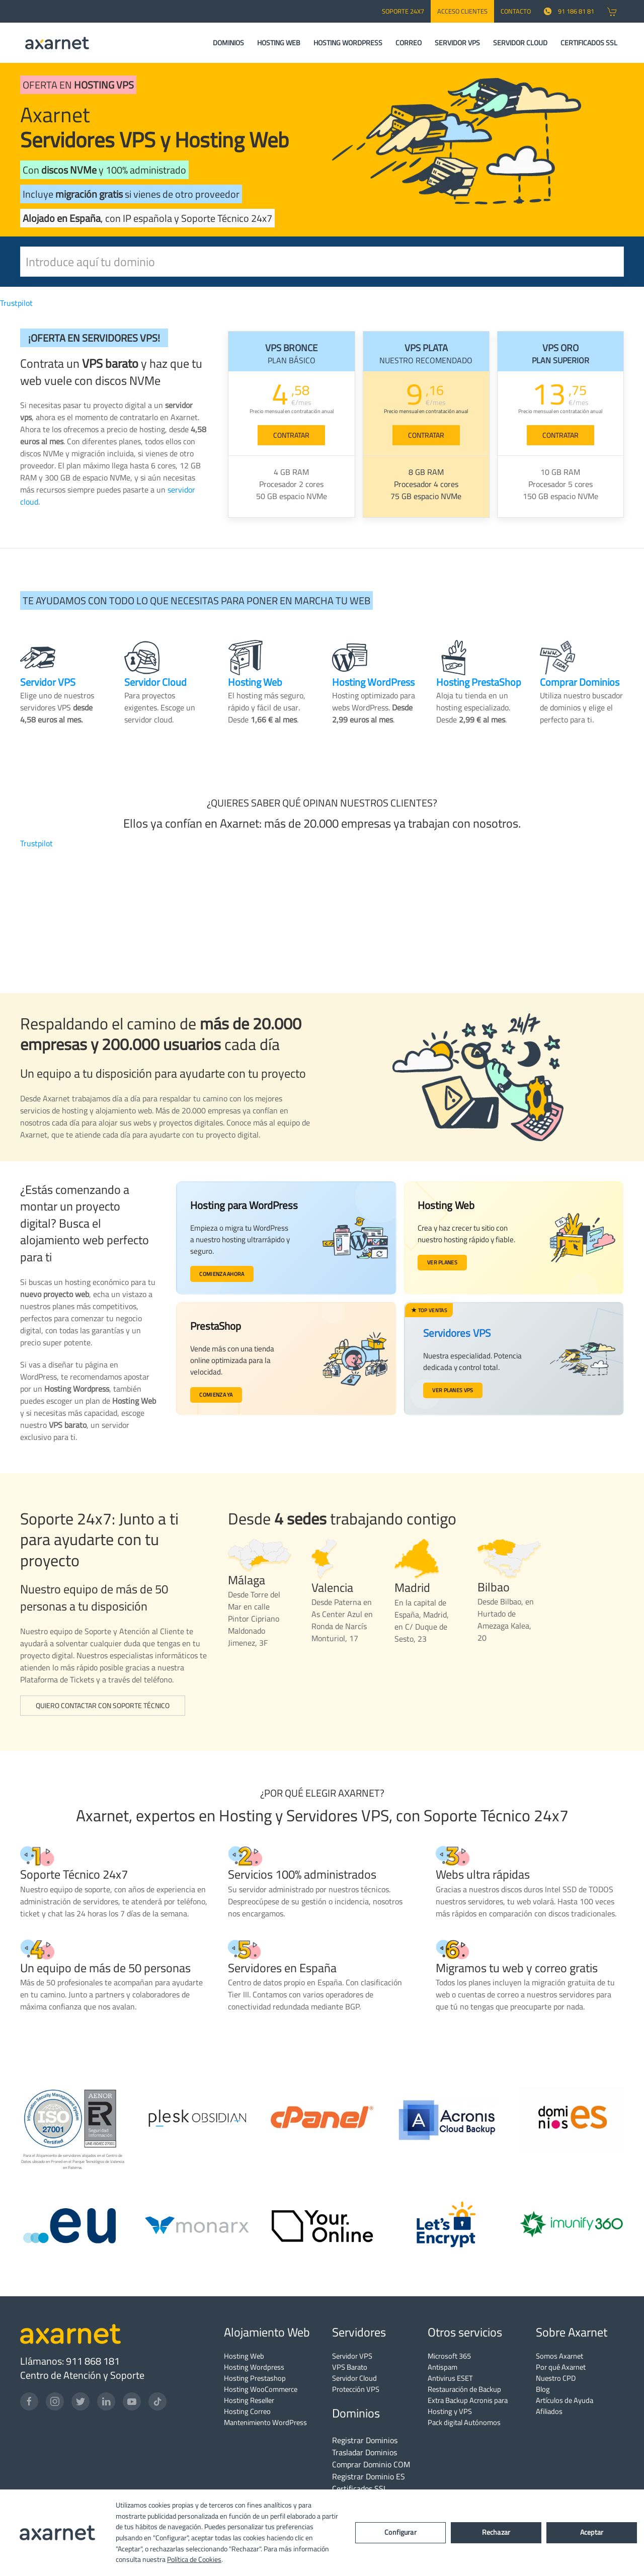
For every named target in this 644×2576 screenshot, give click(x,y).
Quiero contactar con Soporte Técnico (103, 1705)
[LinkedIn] (106, 2401)
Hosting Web (244, 2356)
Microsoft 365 (449, 2356)
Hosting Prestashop (255, 2378)
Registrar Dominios (364, 2440)
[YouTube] (132, 2401)
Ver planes (445, 1263)
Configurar (400, 2532)
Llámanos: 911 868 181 (70, 2361)
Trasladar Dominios (364, 2452)
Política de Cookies (194, 2559)
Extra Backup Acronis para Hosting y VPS (468, 2405)
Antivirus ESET (450, 2378)
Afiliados (549, 2411)
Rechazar (496, 2532)
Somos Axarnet (559, 2356)
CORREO (408, 42)
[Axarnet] (57, 43)
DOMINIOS (228, 42)
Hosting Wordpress (254, 2367)
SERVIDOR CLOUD (520, 42)
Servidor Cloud (354, 2378)
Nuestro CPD (556, 2378)
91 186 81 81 (569, 11)
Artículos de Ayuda (564, 2400)
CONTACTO (516, 11)
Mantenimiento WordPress (265, 2422)
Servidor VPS (352, 2356)
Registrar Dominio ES (368, 2476)
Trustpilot (16, 302)
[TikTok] (157, 2401)
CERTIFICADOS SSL (588, 42)
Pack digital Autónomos (464, 2422)
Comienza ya (219, 1398)
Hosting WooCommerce (260, 2389)
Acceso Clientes (462, 11)
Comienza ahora (225, 1275)
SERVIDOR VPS (457, 42)
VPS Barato (349, 2367)
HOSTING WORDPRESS (347, 42)
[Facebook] (29, 2401)
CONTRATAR (291, 435)
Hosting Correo (247, 2411)
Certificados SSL (359, 2488)
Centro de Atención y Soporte (82, 2375)
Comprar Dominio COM (371, 2464)
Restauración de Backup (464, 2389)
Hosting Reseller (249, 2400)
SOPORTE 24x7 (403, 11)
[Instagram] (55, 2401)
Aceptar (591, 2532)
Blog (543, 2389)
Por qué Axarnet (561, 2367)
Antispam (442, 2367)
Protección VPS (355, 2389)
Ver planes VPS (451, 1389)
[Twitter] (80, 2401)
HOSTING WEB (278, 42)
